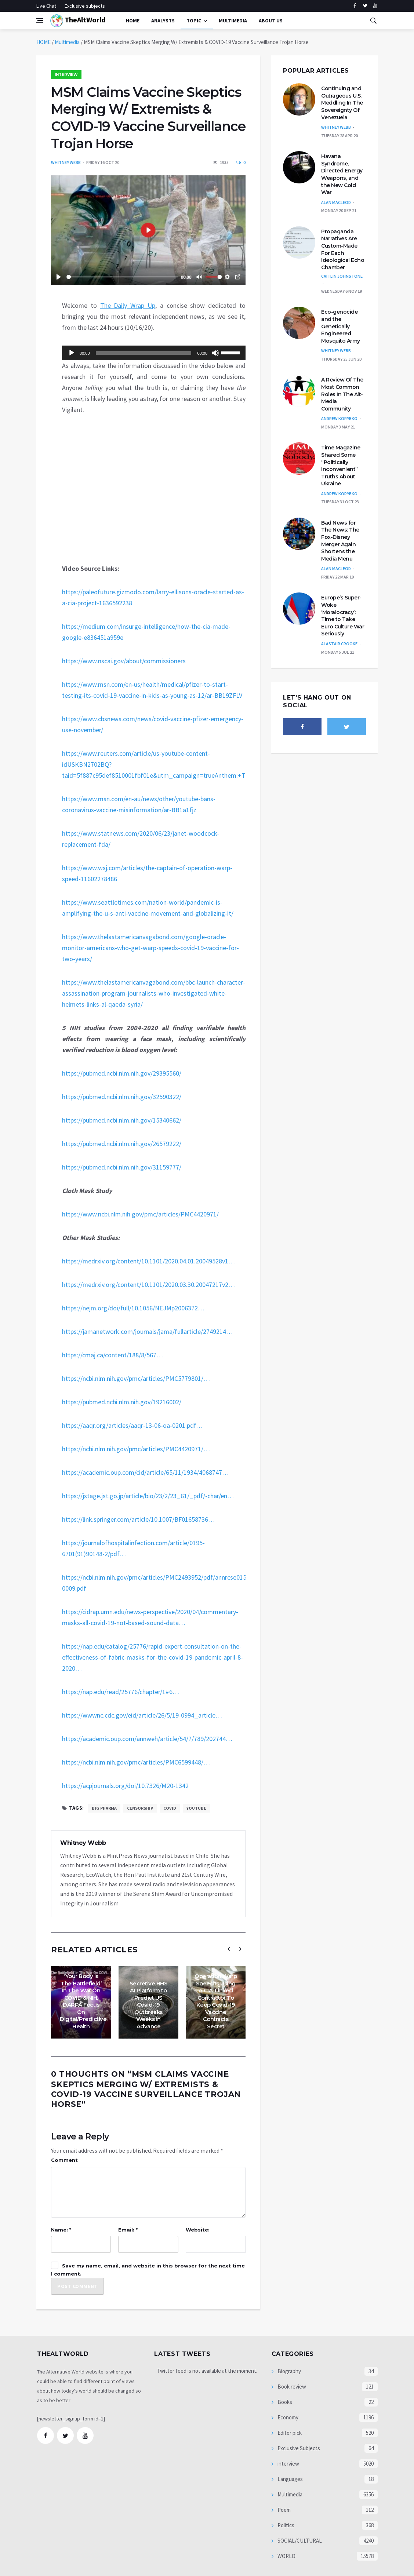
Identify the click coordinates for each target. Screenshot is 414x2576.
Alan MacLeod (336, 202)
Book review (291, 2386)
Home (132, 20)
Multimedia (67, 42)
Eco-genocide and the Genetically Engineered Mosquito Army (340, 326)
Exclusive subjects (85, 6)
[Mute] (215, 353)
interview (66, 74)
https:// (133, 1308)
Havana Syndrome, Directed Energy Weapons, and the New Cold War (342, 174)
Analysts (163, 20)
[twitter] (365, 6)
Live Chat (46, 6)
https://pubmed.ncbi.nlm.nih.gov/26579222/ (121, 1143)
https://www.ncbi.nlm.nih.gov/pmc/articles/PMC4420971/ (140, 1214)
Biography (288, 2371)
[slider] (144, 353)
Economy (287, 2417)
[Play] (71, 353)
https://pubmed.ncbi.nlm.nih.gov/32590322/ (121, 1096)
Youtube (196, 1808)
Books (284, 2401)
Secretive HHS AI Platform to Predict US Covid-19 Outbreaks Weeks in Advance (149, 2005)
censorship (140, 1808)
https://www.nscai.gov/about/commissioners (124, 661)
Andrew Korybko (339, 418)
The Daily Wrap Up (127, 305)
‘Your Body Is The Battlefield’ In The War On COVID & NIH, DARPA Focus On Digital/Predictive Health (83, 2001)
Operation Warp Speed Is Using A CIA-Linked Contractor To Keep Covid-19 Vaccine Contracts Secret (216, 2001)
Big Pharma (104, 1808)
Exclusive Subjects (298, 2448)
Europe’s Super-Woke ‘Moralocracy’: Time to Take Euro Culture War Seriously (342, 615)
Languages (289, 2478)
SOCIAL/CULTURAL (299, 2540)
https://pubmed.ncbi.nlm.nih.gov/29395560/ (121, 1073)
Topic (193, 20)
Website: (198, 2230)
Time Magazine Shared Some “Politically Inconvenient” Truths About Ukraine (340, 465)
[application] (154, 353)
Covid (169, 1808)
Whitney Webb (66, 162)
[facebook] (354, 6)
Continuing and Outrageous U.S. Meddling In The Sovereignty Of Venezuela (342, 102)
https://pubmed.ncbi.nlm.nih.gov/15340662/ (121, 1120)
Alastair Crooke (339, 643)
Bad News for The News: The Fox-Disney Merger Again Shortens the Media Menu (340, 540)
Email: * (128, 2230)
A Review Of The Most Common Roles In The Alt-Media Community (342, 394)
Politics (285, 2525)
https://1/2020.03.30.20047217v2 (148, 1284)
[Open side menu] (39, 20)
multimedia (233, 20)
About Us (271, 20)
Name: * (61, 2230)
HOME (43, 42)
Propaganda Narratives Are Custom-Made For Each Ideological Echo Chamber (342, 249)
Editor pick (289, 2432)
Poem (283, 2509)
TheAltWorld (77, 20)
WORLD (285, 2556)
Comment (64, 2160)
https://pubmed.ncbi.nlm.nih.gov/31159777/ (121, 1167)
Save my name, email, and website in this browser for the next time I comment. (148, 2270)
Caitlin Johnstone (342, 276)
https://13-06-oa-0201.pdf (132, 1425)
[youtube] (375, 6)
